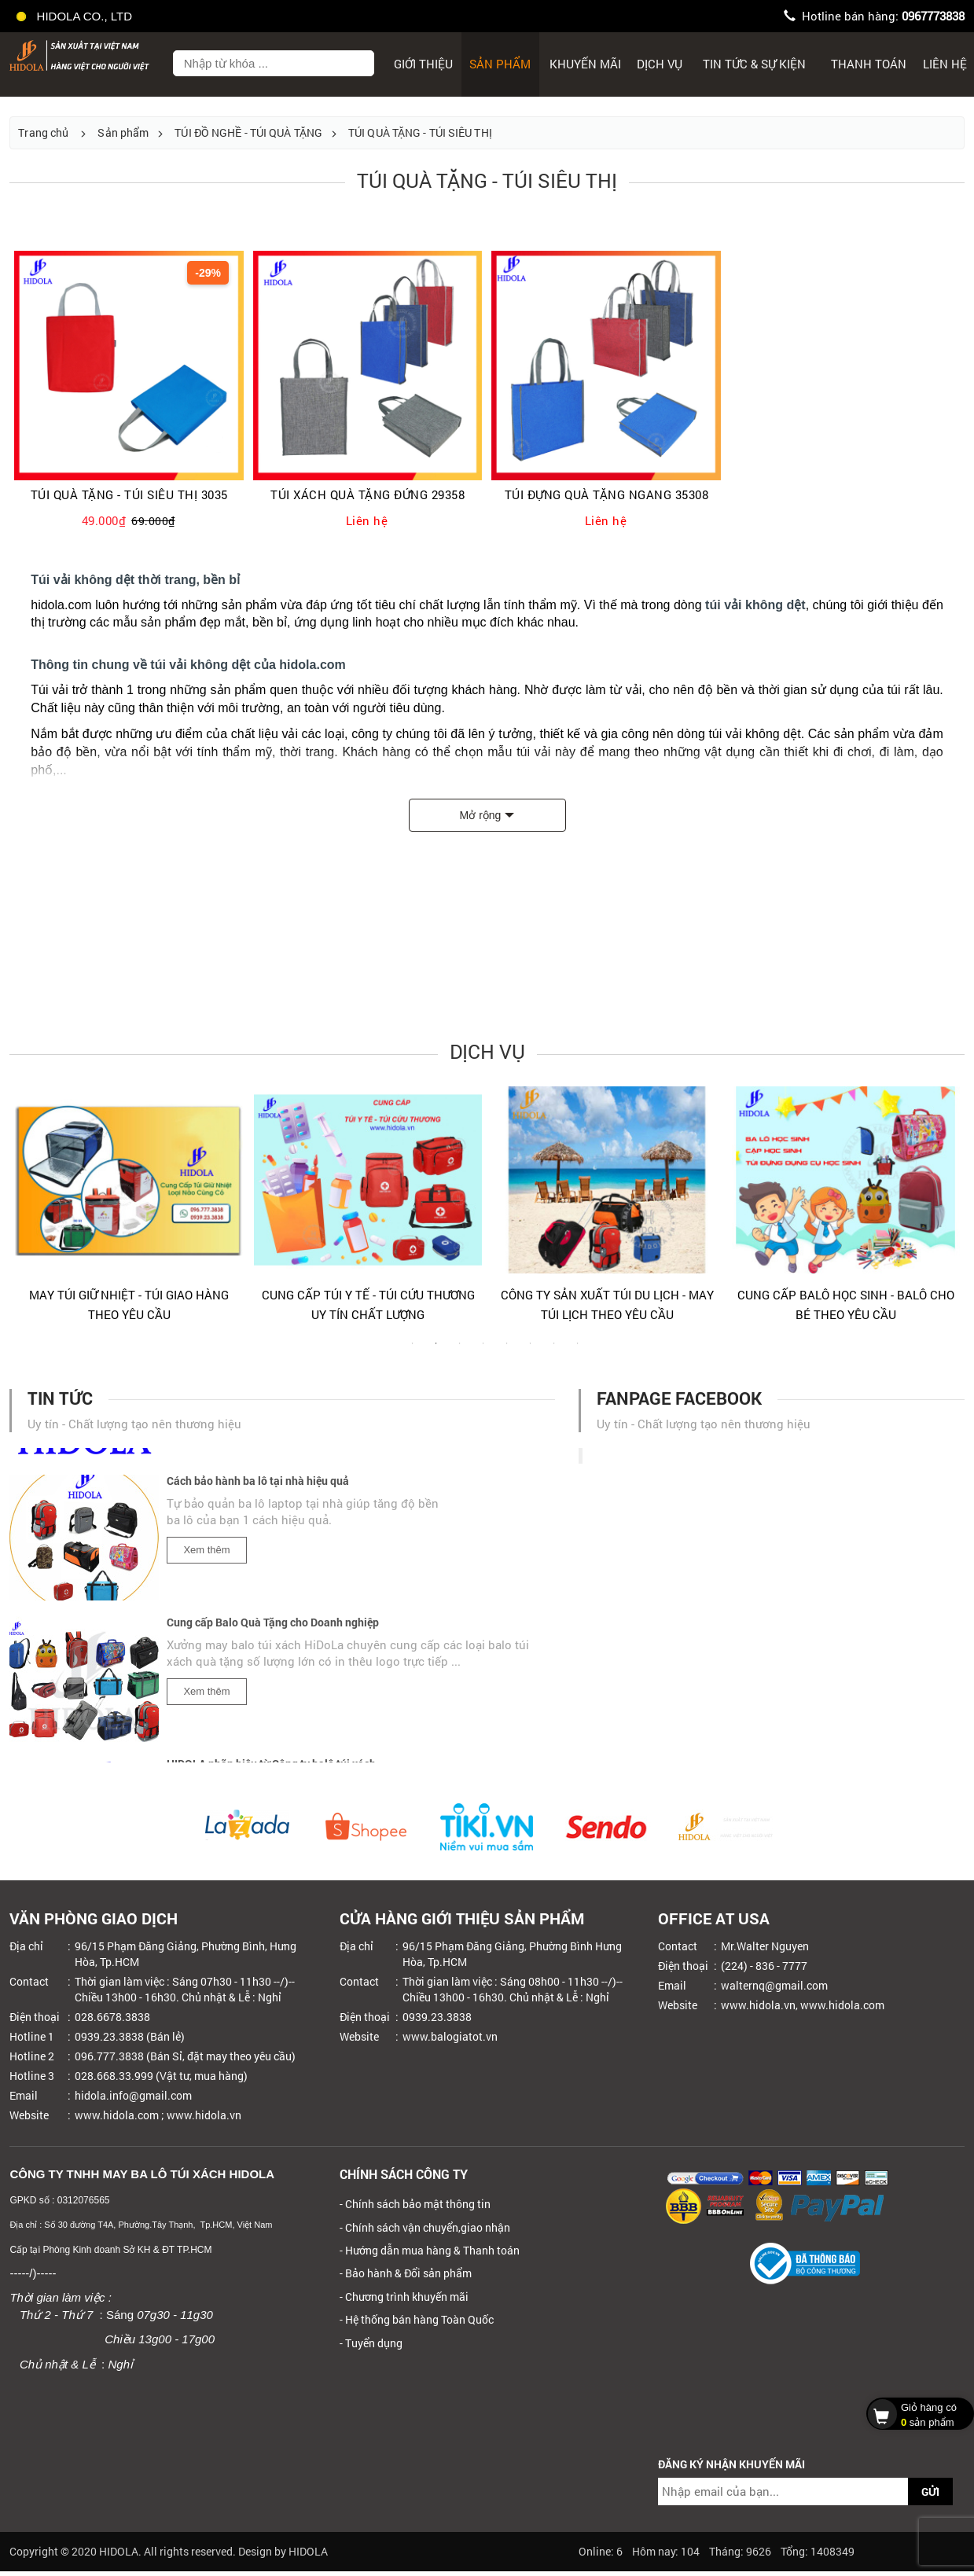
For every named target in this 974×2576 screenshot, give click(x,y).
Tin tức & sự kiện (754, 64)
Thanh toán (868, 64)
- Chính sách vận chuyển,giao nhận (425, 2227)
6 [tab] (530, 1351)
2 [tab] (436, 1351)
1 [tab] (412, 1351)
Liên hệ (945, 64)
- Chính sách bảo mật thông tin (415, 2203)
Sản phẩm (500, 64)
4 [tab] (483, 1351)
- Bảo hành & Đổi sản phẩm (406, 2272)
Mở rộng (481, 815)
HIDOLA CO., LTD (74, 16)
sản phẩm (916, 2413)
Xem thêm (206, 1554)
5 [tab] (507, 1351)
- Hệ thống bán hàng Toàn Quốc (417, 2319)
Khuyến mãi (585, 64)
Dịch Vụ (659, 64)
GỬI (930, 2491)
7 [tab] (554, 1351)
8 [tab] (578, 1351)
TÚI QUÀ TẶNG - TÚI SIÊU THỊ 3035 (129, 495)
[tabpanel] (128, 1211)
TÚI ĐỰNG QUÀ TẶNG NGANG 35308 (607, 495)
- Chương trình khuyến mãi (404, 2296)
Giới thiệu (423, 64)
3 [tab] (460, 1351)
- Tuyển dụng (371, 2342)
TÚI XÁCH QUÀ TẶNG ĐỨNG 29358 (367, 495)
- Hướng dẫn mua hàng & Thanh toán (430, 2250)
